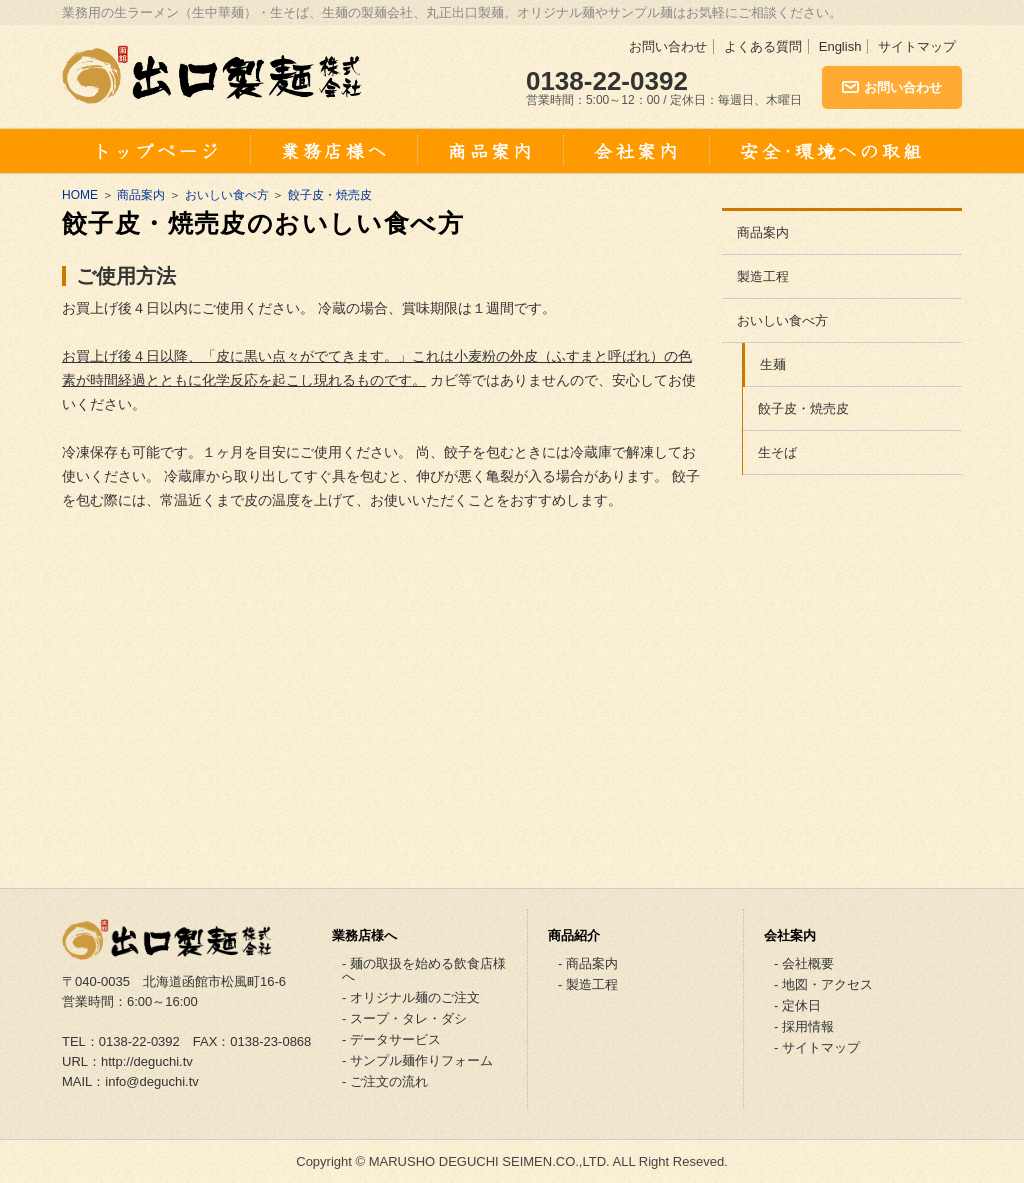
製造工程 (763, 276)
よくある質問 (763, 46)
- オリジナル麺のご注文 (411, 997)
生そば (777, 452)
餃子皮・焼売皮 (330, 195)
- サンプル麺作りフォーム (417, 1060)
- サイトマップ (817, 1047)
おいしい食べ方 (227, 195)
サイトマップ (917, 46)
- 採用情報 (804, 1026)
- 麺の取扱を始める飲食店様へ (424, 970)
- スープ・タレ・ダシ (404, 1018)
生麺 (773, 364)
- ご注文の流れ (385, 1081)
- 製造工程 (588, 984)
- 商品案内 (588, 963)
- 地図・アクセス (823, 984)
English (840, 46)
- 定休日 (797, 1005)
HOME (80, 195)
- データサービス (391, 1039)
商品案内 (141, 195)
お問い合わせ (668, 46)
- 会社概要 (804, 963)
